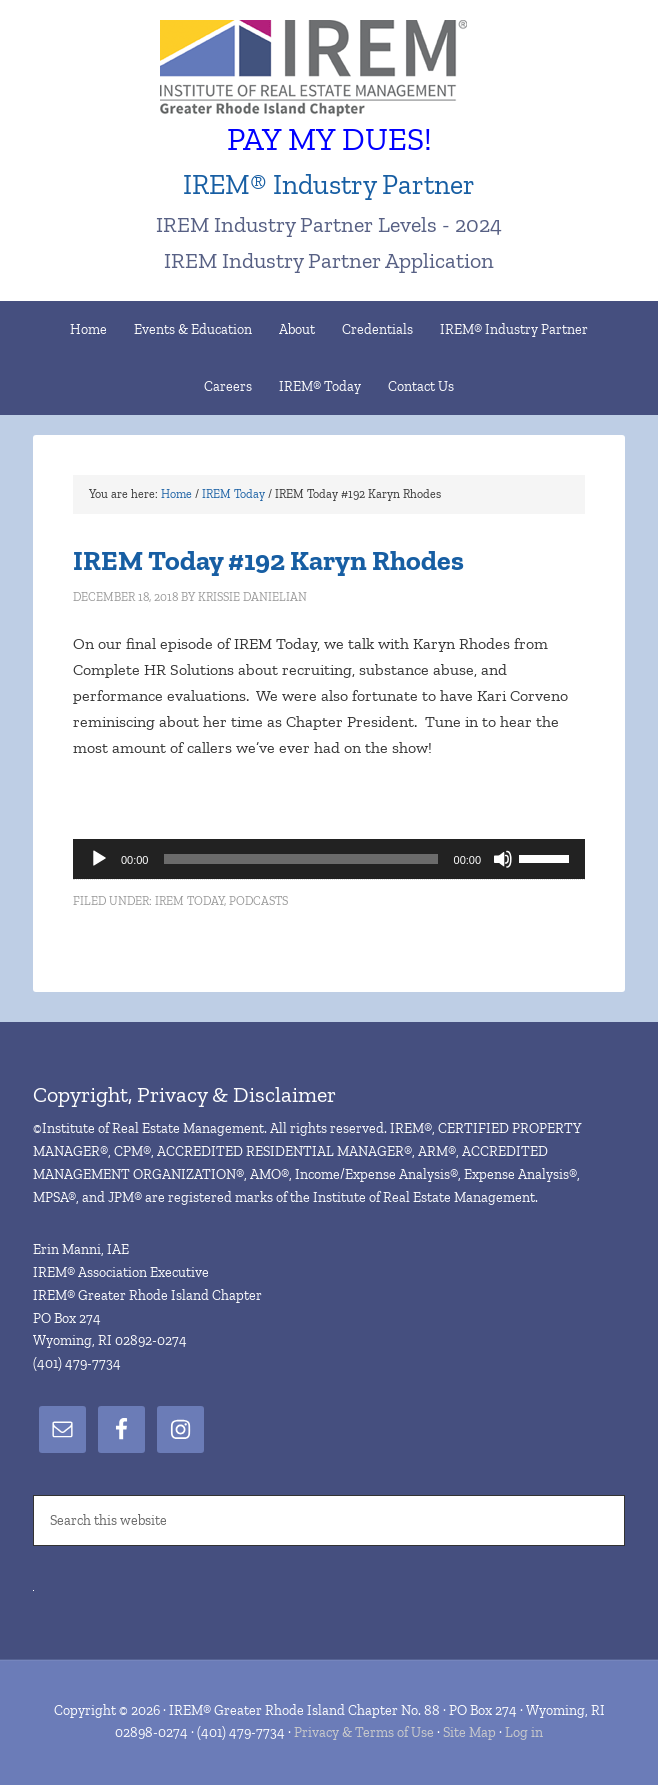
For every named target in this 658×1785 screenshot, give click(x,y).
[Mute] (503, 859)
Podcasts (258, 901)
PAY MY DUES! (329, 139)
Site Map (469, 1732)
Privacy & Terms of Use (364, 1732)
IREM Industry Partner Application (329, 260)
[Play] (99, 859)
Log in (524, 1732)
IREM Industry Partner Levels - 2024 (329, 224)
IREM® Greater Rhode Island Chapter (329, 70)
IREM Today (189, 901)
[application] (329, 859)
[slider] (300, 859)
